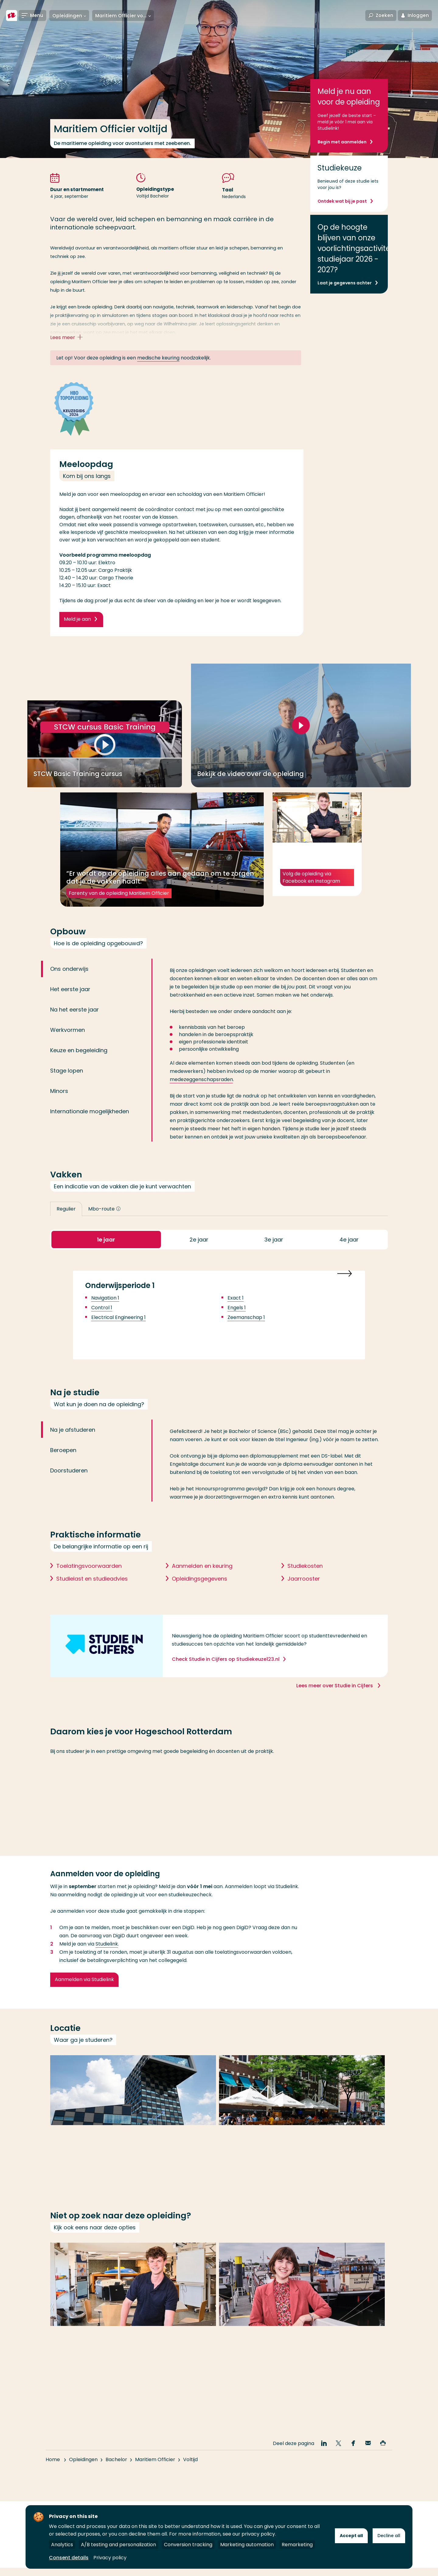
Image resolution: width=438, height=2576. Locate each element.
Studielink (107, 1960)
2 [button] (198, 1255)
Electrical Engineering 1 (118, 1333)
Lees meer (67, 338)
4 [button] (349, 1255)
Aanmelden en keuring (202, 1582)
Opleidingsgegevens (199, 1595)
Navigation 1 (105, 1314)
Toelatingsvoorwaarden (89, 1582)
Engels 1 (237, 1324)
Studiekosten (305, 1582)
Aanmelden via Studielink (84, 1996)
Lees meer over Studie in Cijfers (335, 1702)
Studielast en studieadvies (92, 1595)
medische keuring (158, 357)
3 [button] (273, 1255)
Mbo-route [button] (104, 1223)
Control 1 (101, 1324)
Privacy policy (110, 2557)
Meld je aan (77, 626)
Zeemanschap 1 (246, 1333)
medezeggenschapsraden (201, 1094)
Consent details (69, 2557)
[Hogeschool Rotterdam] (11, 15)
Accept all (351, 2536)
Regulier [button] (66, 1223)
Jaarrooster (303, 1595)
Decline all (388, 2536)
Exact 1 (236, 1314)
